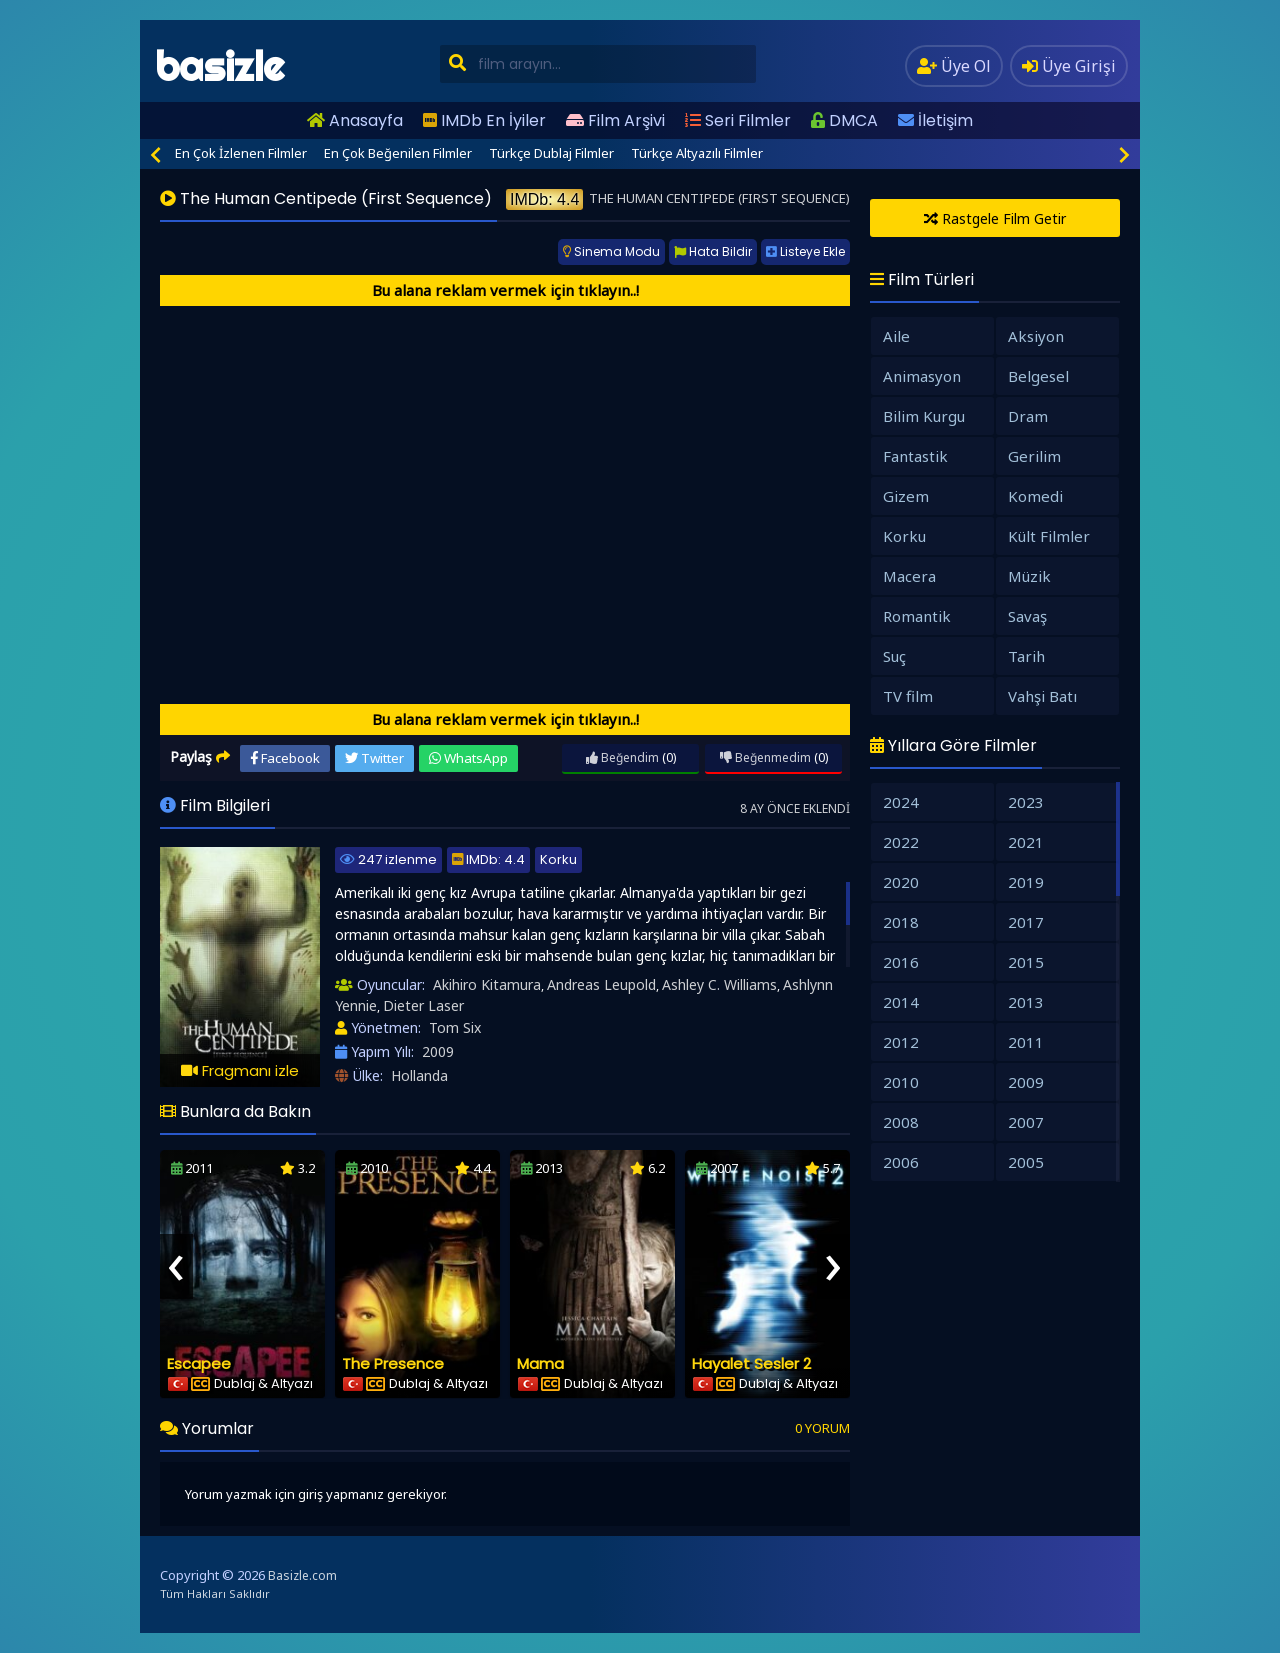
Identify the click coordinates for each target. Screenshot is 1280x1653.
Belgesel (1038, 376)
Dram (1028, 416)
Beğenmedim (765, 757)
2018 (901, 922)
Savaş (1027, 616)
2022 (901, 842)
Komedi (1035, 496)
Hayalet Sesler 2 (751, 1363)
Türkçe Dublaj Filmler (551, 153)
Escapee (199, 1363)
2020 (901, 882)
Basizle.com (302, 1575)
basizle (219, 66)
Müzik (1029, 576)
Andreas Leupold (601, 984)
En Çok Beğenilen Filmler (398, 153)
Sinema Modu (611, 251)
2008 (901, 1122)
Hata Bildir (713, 251)
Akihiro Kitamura (487, 984)
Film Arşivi (615, 120)
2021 (1026, 842)
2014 (901, 1002)
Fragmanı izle (240, 1070)
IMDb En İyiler (484, 120)
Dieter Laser (423, 1005)
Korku (558, 859)
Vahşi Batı (1042, 696)
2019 (1026, 882)
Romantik (917, 616)
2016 (901, 962)
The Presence (393, 1363)
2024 (901, 802)
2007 (1026, 1122)
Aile (896, 336)
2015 (1026, 962)
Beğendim (622, 757)
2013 (1026, 1002)
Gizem (906, 496)
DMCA (844, 120)
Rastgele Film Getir (995, 218)
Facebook (285, 758)
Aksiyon (1036, 336)
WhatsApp (468, 758)
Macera (909, 576)
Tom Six (455, 1027)
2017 (1026, 922)
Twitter (374, 758)
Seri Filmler (738, 120)
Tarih (1026, 656)
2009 (438, 1051)
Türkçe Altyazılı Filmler (697, 153)
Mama (540, 1363)
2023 (1026, 802)
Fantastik (915, 456)
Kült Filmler (1049, 536)
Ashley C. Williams (719, 984)
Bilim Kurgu (924, 416)
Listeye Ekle (805, 251)
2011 (1026, 1042)
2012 (901, 1042)
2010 (901, 1082)
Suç (894, 656)
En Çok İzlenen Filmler (241, 153)
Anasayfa (355, 120)
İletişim (935, 120)
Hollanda (419, 1075)
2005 (1026, 1162)
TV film (908, 696)
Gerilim (1034, 456)
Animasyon (922, 376)
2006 (901, 1162)
